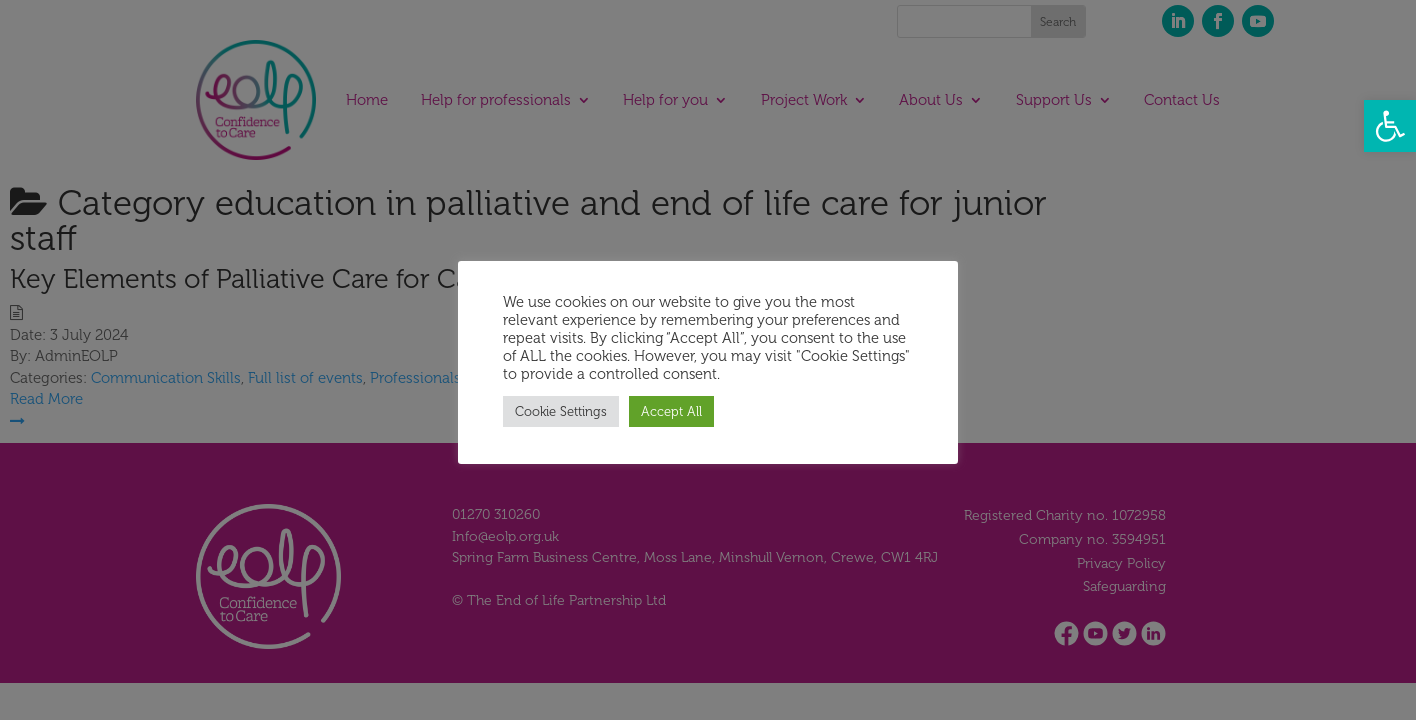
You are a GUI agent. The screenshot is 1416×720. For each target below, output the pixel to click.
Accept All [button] (671, 411)
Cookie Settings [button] (561, 411)
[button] (1390, 126)
